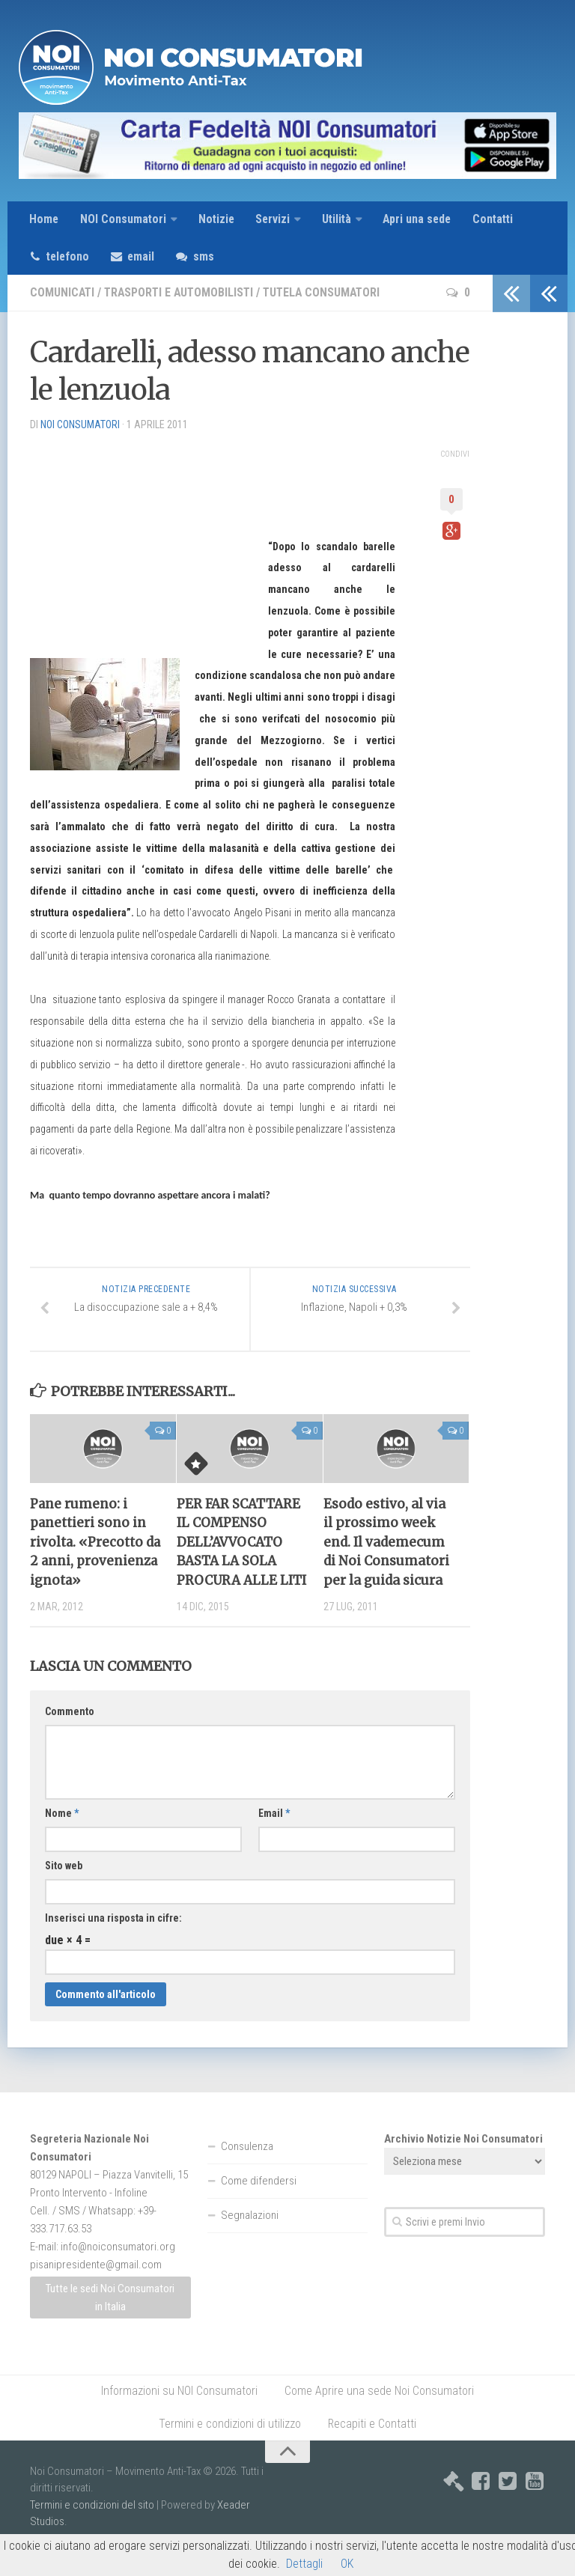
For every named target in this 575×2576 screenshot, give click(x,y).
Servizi (274, 220)
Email (274, 1836)
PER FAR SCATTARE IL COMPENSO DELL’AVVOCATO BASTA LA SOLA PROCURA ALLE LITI (241, 1545)
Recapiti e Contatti (372, 2447)
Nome (62, 1836)
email (145, 257)
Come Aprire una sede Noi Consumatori (379, 2414)
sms (208, 257)
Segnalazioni (250, 2238)
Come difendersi (258, 2204)
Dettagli (304, 2564)
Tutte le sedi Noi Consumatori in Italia (110, 2320)
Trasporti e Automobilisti (182, 294)
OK (347, 2564)
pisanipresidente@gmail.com (96, 2288)
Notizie (217, 220)
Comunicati (63, 294)
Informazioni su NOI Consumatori (179, 2414)
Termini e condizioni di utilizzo (230, 2447)
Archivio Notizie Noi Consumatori (463, 2162)
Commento (69, 1735)
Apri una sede (421, 220)
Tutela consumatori (329, 294)
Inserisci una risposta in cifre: (113, 1941)
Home (44, 220)
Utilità (338, 220)
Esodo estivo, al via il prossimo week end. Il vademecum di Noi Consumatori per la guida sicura (386, 1545)
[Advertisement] (142, 539)
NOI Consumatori (123, 220)
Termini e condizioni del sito (92, 2528)
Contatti (498, 220)
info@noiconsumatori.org (118, 2270)
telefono (69, 257)
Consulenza (247, 2169)
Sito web (63, 1889)
